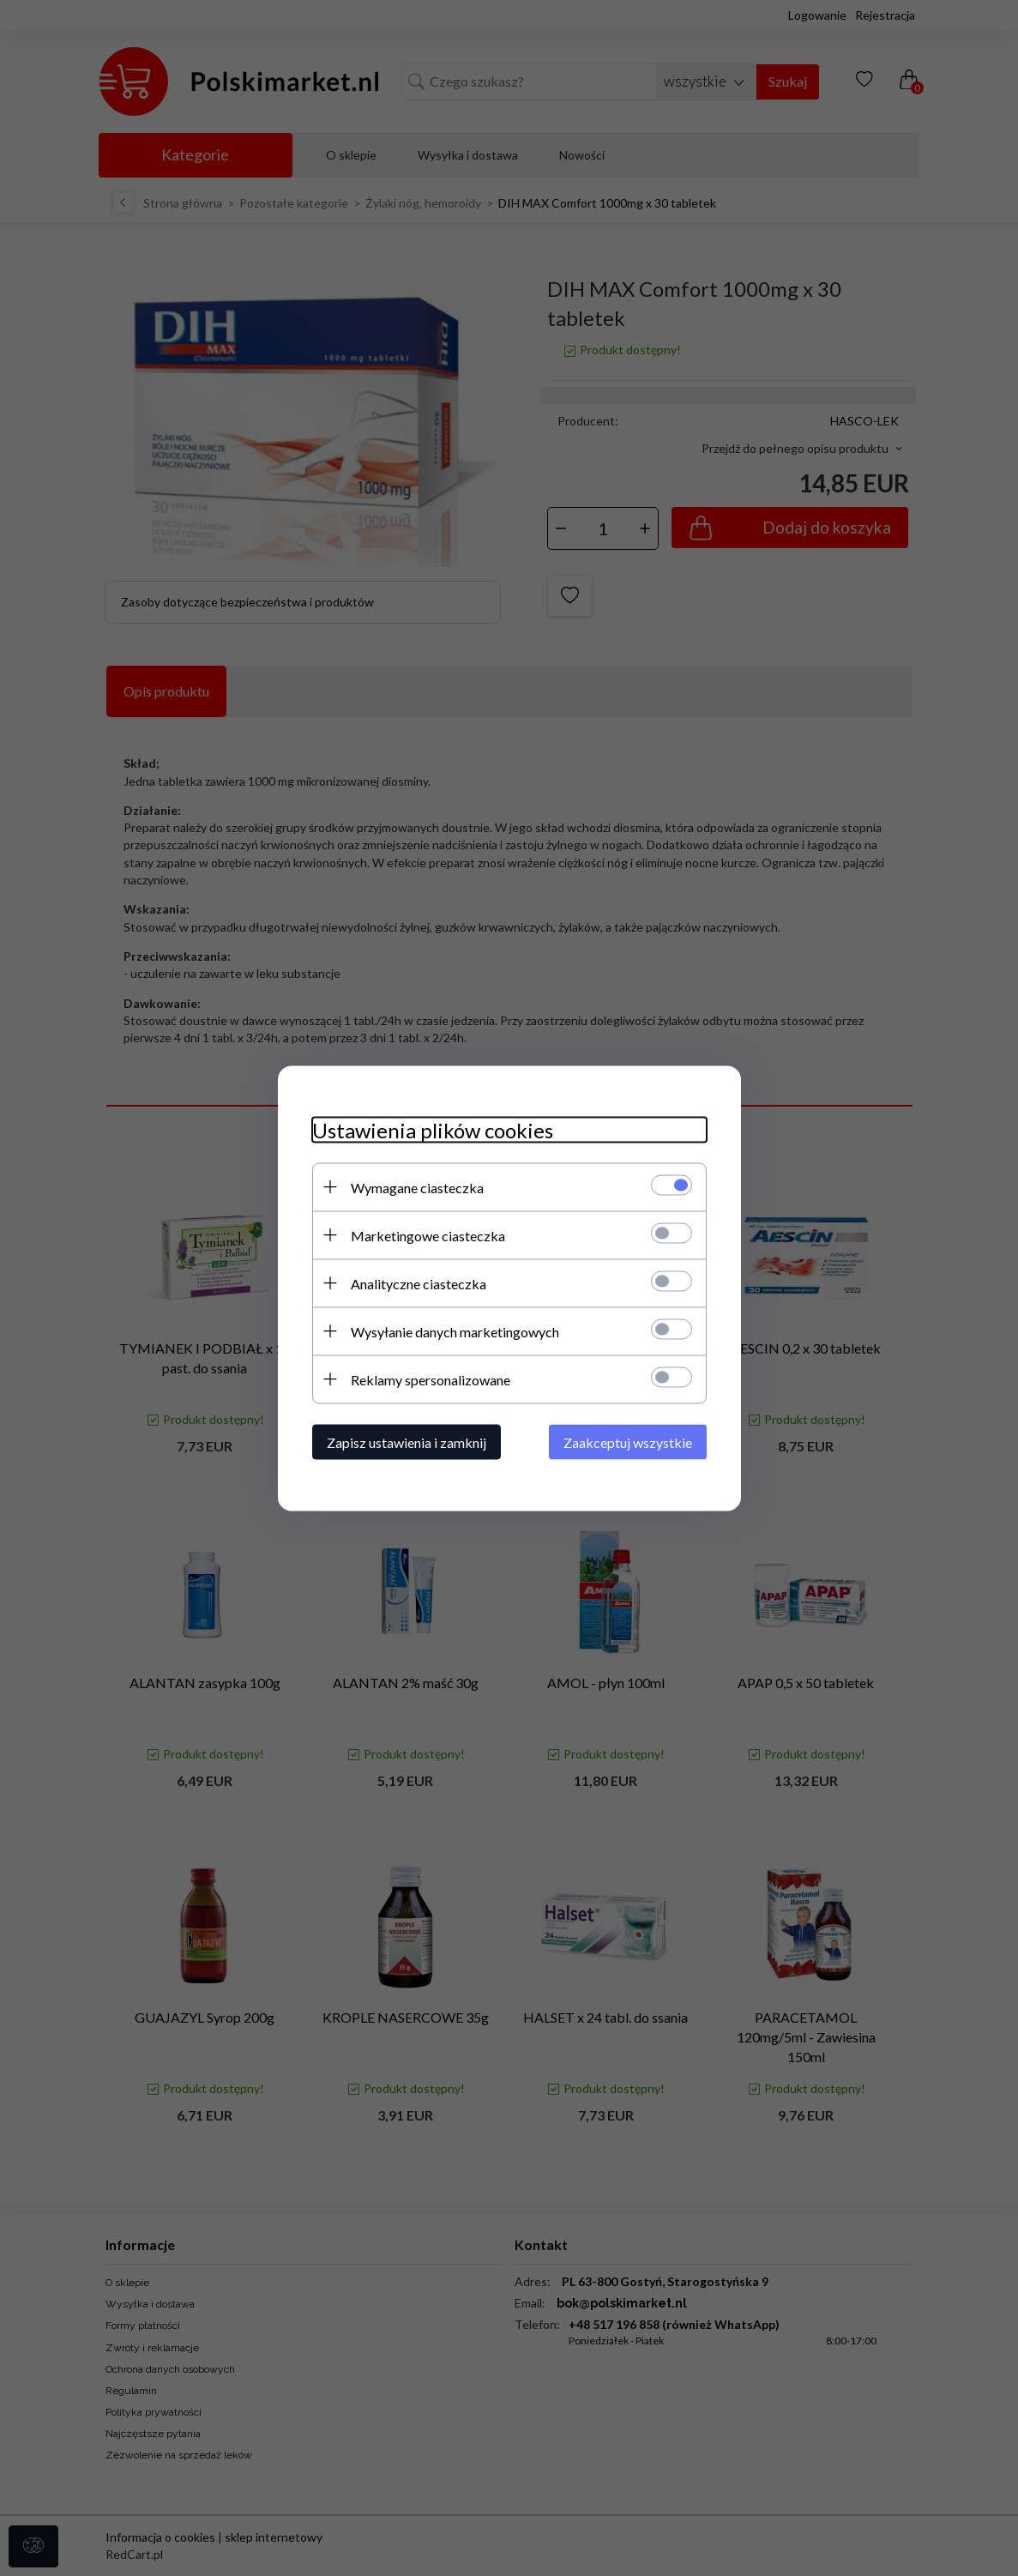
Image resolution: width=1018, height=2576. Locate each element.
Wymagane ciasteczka (417, 1187)
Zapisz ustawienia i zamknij (406, 1441)
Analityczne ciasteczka (418, 1283)
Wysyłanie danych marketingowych (455, 1331)
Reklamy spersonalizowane (430, 1379)
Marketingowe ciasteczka (428, 1235)
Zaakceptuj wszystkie (627, 1441)
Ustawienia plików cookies (432, 1129)
